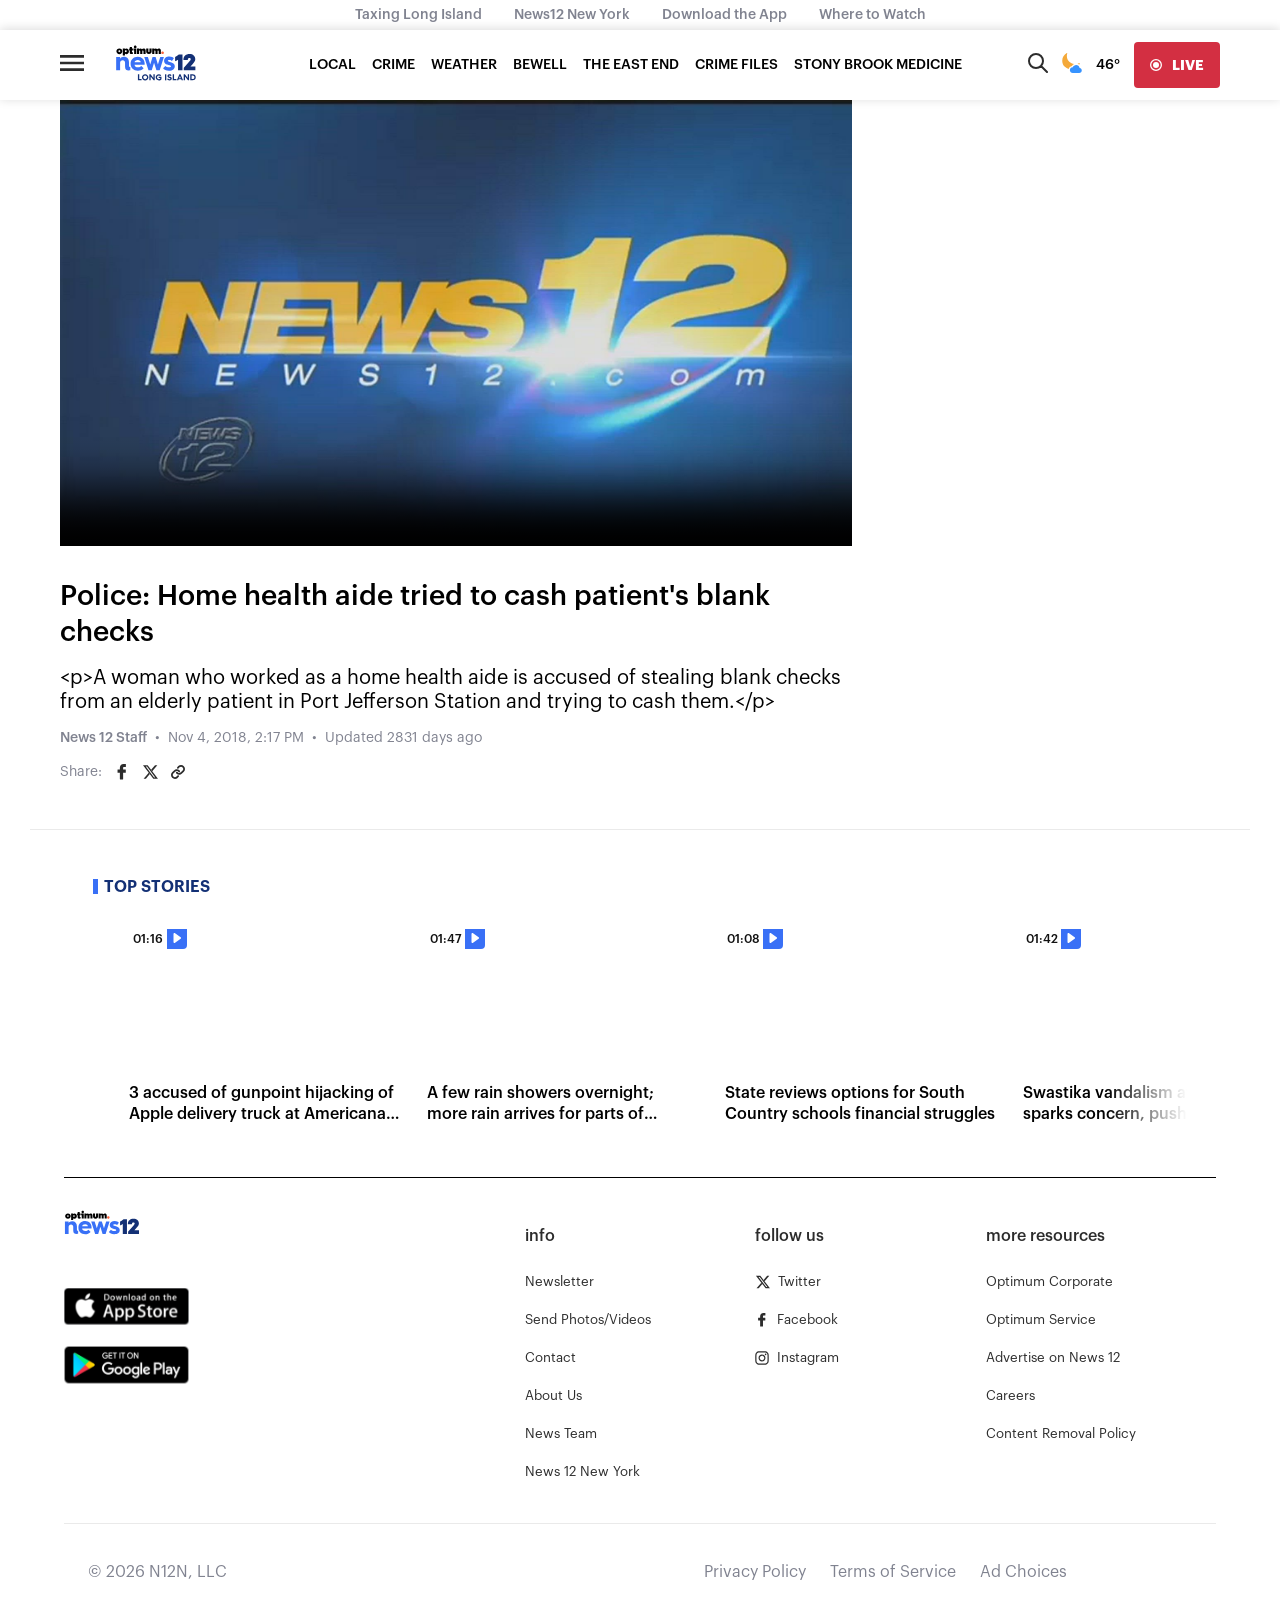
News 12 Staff (103, 738)
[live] (1177, 65)
